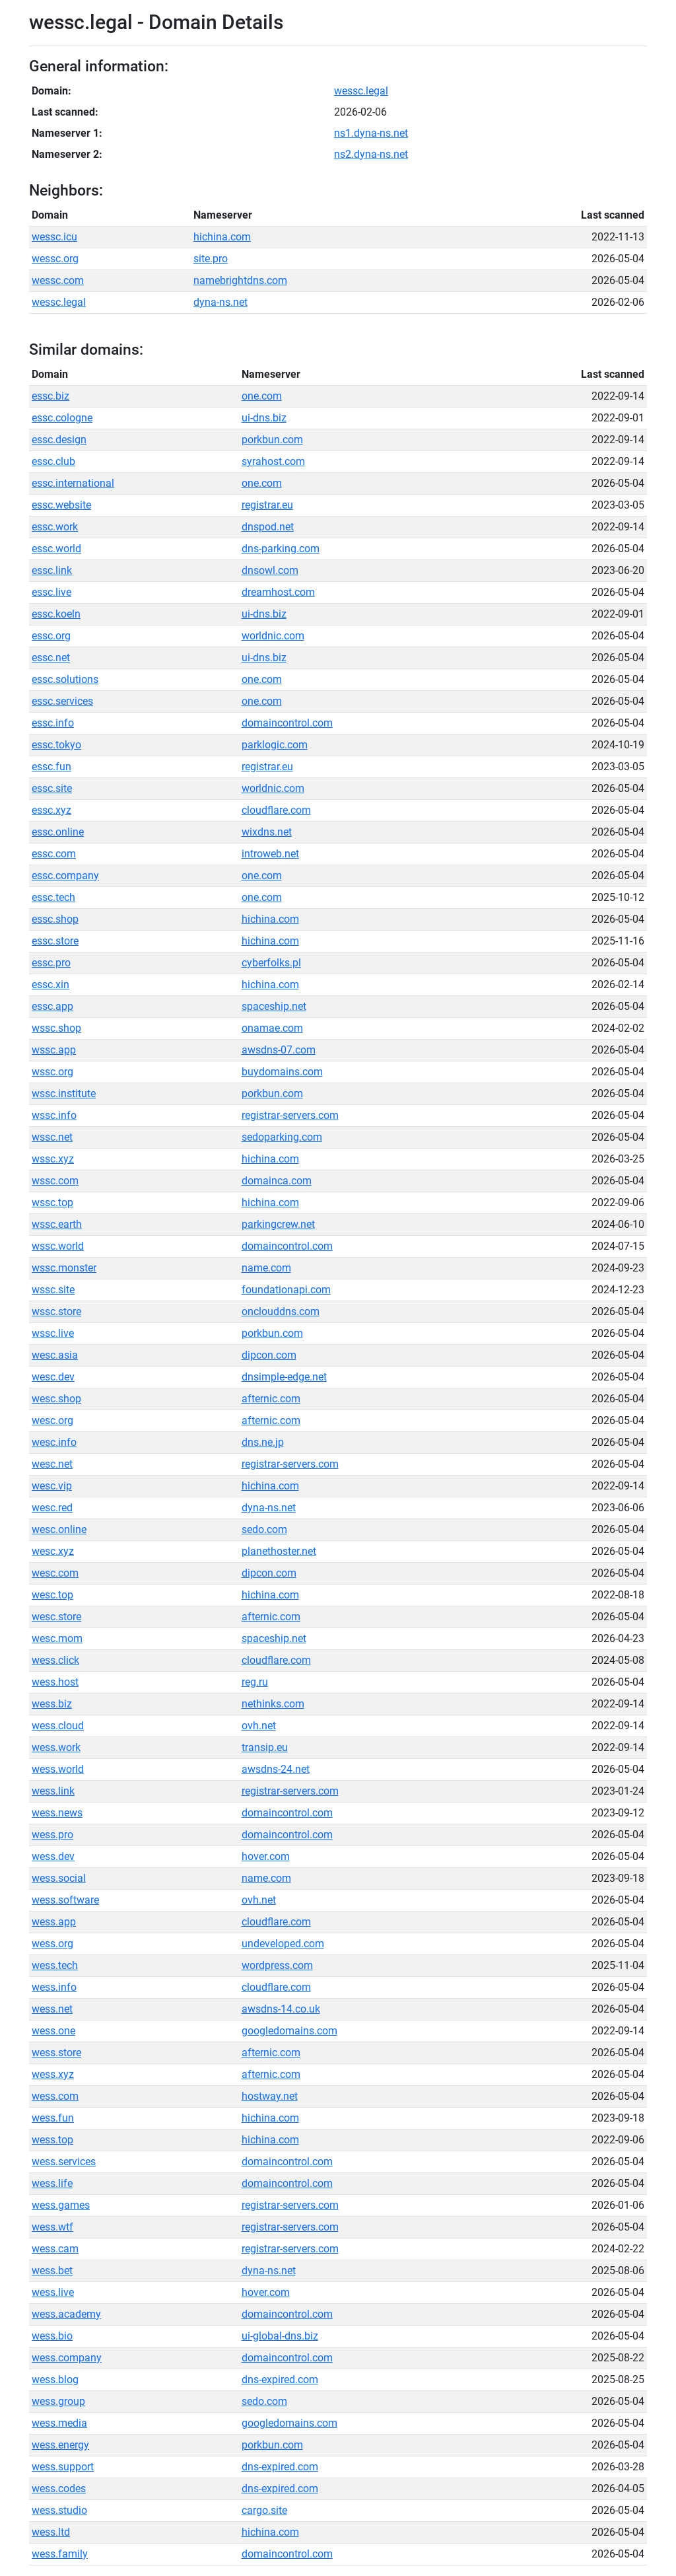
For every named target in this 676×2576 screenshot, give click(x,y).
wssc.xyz (53, 1159)
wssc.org (52, 1071)
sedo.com (264, 1529)
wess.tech (55, 1965)
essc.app (52, 1006)
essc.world (56, 548)
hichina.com (222, 237)
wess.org (52, 1943)
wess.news (57, 1813)
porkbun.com (272, 439)
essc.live (51, 592)
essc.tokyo (56, 744)
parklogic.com (275, 744)
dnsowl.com (270, 570)
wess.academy (66, 2314)
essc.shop (55, 919)
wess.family (60, 2554)
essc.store (55, 941)
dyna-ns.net (220, 302)
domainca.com (277, 1180)
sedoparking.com (282, 1137)
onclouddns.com (281, 1311)
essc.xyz (51, 810)
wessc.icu (54, 237)
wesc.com (55, 1573)
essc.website (61, 505)
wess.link (53, 1791)
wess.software (65, 1900)
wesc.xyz (53, 1551)
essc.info (53, 723)
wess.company (67, 2357)
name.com (266, 1268)
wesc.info (54, 1442)
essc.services (62, 701)
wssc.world (58, 1246)
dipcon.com (269, 1355)
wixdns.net (267, 832)
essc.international (73, 483)
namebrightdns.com (240, 280)
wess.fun (53, 2118)
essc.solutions (65, 679)
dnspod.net (268, 526)
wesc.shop (56, 1398)
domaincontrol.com (287, 723)
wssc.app (54, 1050)
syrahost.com (273, 461)
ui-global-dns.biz (280, 2336)
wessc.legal (361, 91)
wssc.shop (56, 1028)
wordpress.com (277, 1965)
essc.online (58, 832)
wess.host (55, 1682)
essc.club (53, 461)
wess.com (55, 2096)
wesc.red (52, 1507)
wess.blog (55, 2379)
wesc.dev (53, 1377)
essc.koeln (56, 614)
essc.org (51, 635)
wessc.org (55, 258)
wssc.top (52, 1202)
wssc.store (56, 1311)
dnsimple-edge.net (284, 1377)
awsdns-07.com (279, 1050)
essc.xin (50, 984)
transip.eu (265, 1747)
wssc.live (53, 1333)
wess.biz (52, 1704)
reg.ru (255, 1682)
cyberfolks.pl (271, 962)
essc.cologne (62, 417)
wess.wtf (52, 2227)
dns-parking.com (281, 548)
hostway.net (270, 2096)
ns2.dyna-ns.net (371, 154)
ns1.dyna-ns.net (371, 133)
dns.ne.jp (263, 1442)
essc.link (52, 570)
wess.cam (55, 2248)
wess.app (54, 1921)
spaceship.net (274, 1006)
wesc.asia (55, 1355)
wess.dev (53, 1856)
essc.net (51, 657)
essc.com (54, 853)
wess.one (53, 2030)
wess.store (56, 2052)
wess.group (58, 2401)
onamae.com (272, 1028)
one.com (262, 396)
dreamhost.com (278, 592)
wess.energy (60, 2445)
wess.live (53, 2292)
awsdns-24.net (276, 1769)
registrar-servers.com (290, 1115)
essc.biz (50, 396)
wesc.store (56, 1616)
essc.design (59, 439)
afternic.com (271, 1398)
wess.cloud (58, 1725)
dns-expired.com (280, 2379)
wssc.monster (64, 1268)
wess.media (59, 2423)
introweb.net (270, 853)
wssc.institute (64, 1093)
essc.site (52, 788)
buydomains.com (282, 1071)
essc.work (55, 526)
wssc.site (53, 1289)
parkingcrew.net (278, 1224)
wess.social (59, 1878)
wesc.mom (57, 1638)
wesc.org (52, 1420)
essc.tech (53, 897)
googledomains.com (289, 2030)
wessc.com (58, 280)
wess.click (55, 1660)
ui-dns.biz (264, 417)
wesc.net (52, 1464)
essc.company (65, 875)
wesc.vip (52, 1486)
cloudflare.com (276, 810)
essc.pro (51, 962)
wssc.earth (57, 1224)
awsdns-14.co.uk (281, 2009)
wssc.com (55, 1180)
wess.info (54, 1987)
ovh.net (259, 1725)
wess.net (52, 2009)
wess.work (56, 1747)
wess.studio (59, 2510)
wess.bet (52, 2270)
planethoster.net (279, 1551)
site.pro (210, 258)
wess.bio (52, 2336)
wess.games (61, 2205)
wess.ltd (51, 2532)
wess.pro (52, 1834)
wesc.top (52, 1595)
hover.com (266, 1856)
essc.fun (51, 766)
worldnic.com (273, 635)
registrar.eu (267, 505)
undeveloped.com (283, 1943)
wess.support (63, 2466)
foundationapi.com (286, 1289)
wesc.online (59, 1529)
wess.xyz (53, 2074)
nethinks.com (273, 1704)
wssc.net (52, 1137)
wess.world (58, 1769)
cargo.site (264, 2510)
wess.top (52, 2139)
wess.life (52, 2183)
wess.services (64, 2161)
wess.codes (59, 2488)
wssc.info (54, 1115)
